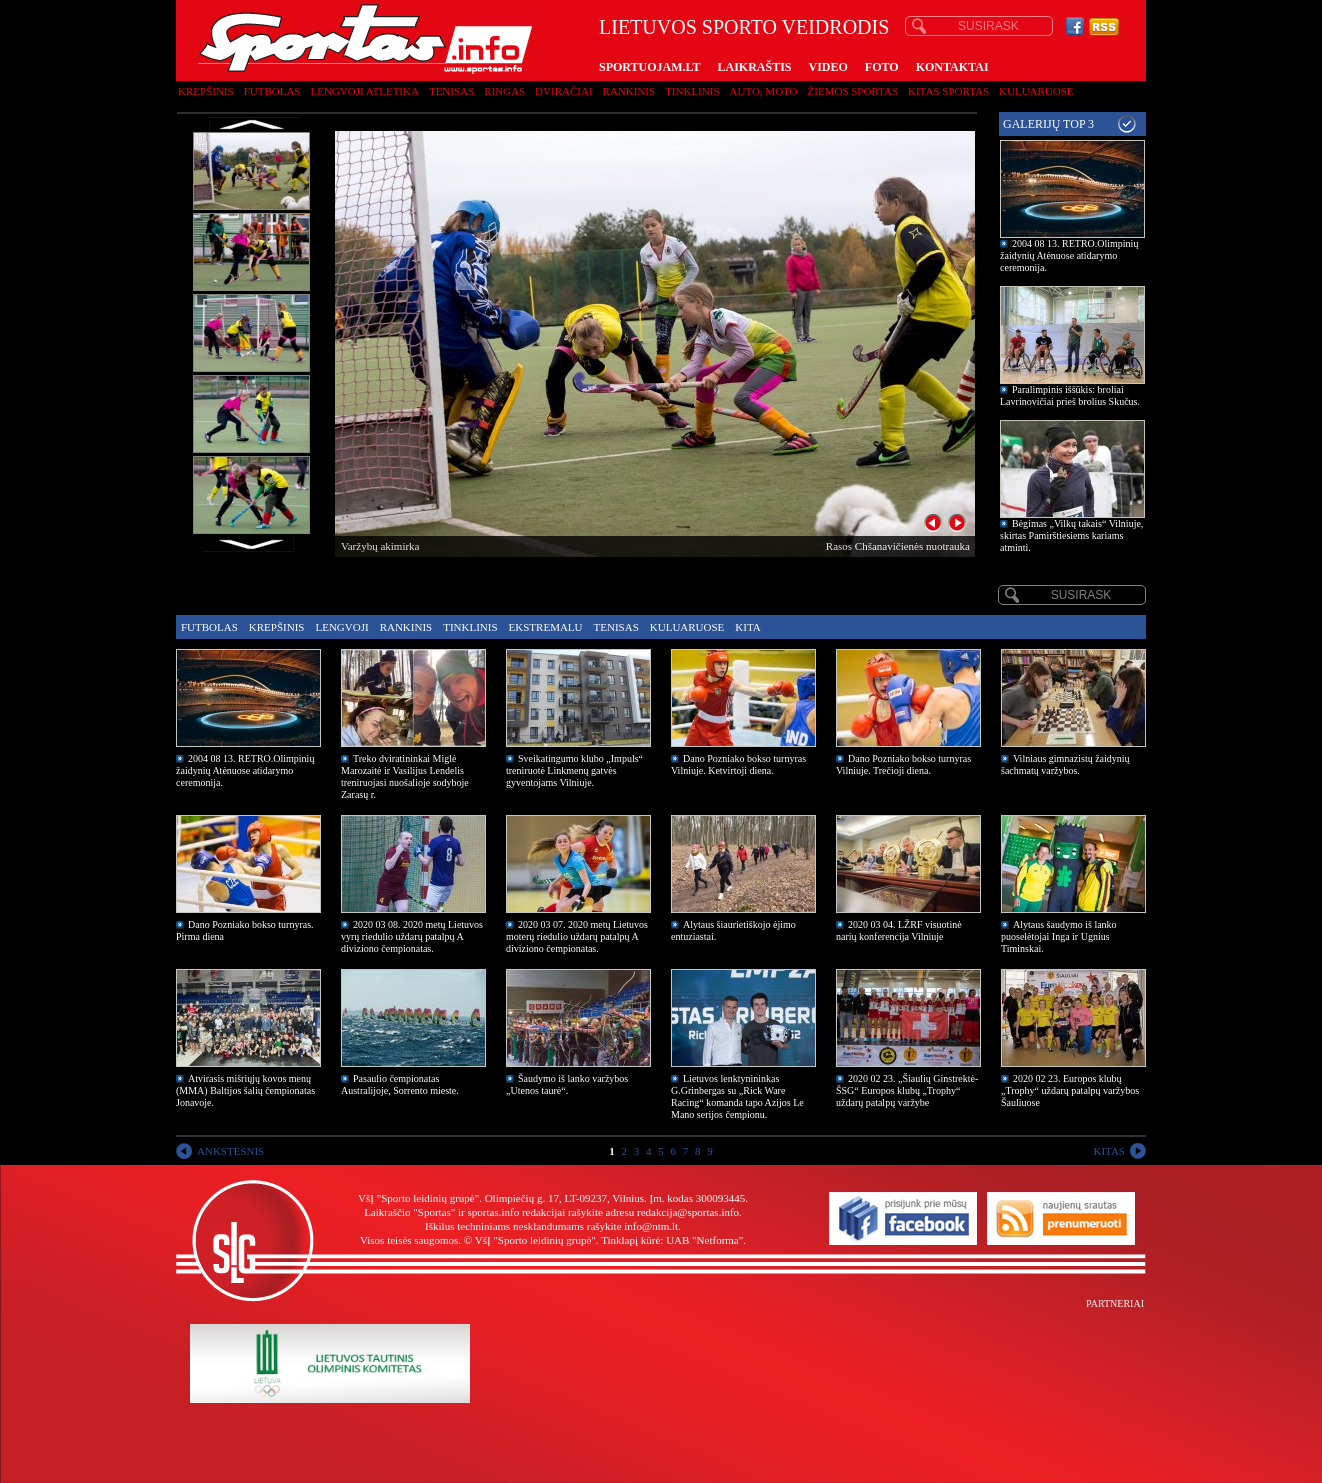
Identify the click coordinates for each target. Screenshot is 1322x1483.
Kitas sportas (948, 91)
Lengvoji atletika (364, 91)
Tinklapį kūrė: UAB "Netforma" (672, 1240)
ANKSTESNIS (230, 1151)
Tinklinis (692, 91)
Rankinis (629, 91)
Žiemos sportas (853, 91)
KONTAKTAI (952, 67)
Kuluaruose (1036, 91)
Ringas (504, 91)
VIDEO (828, 67)
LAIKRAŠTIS (754, 67)
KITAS (1109, 1151)
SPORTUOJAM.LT (649, 67)
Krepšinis (206, 91)
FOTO (882, 67)
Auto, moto (764, 91)
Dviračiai (563, 91)
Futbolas (272, 91)
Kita (747, 627)
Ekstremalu (546, 627)
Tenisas (451, 91)
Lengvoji (341, 627)
